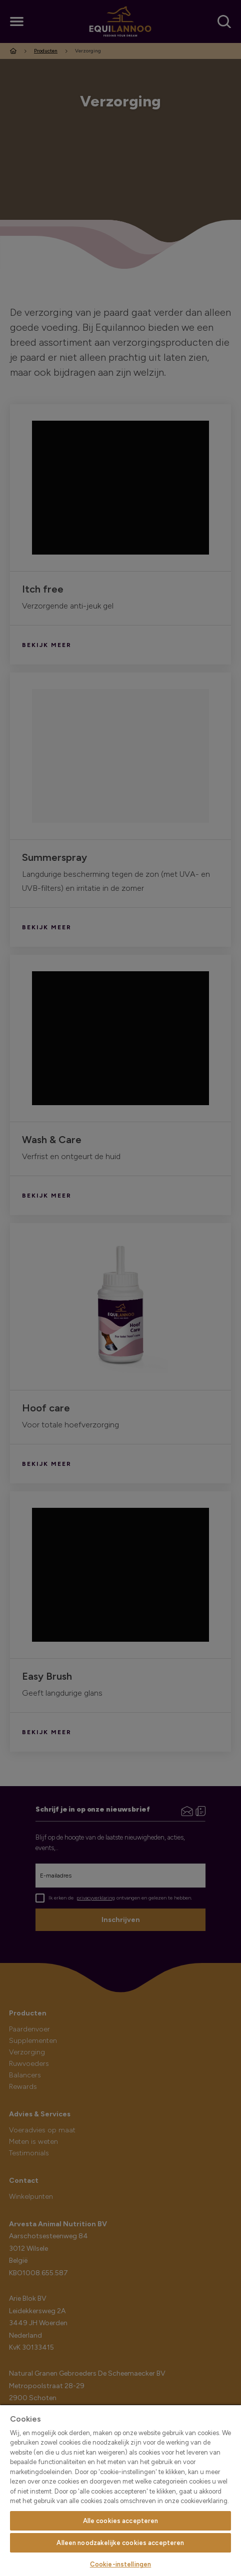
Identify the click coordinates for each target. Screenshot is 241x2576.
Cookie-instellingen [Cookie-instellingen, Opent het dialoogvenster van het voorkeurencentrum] (120, 2564)
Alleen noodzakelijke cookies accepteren (120, 2543)
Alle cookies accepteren (120, 2521)
